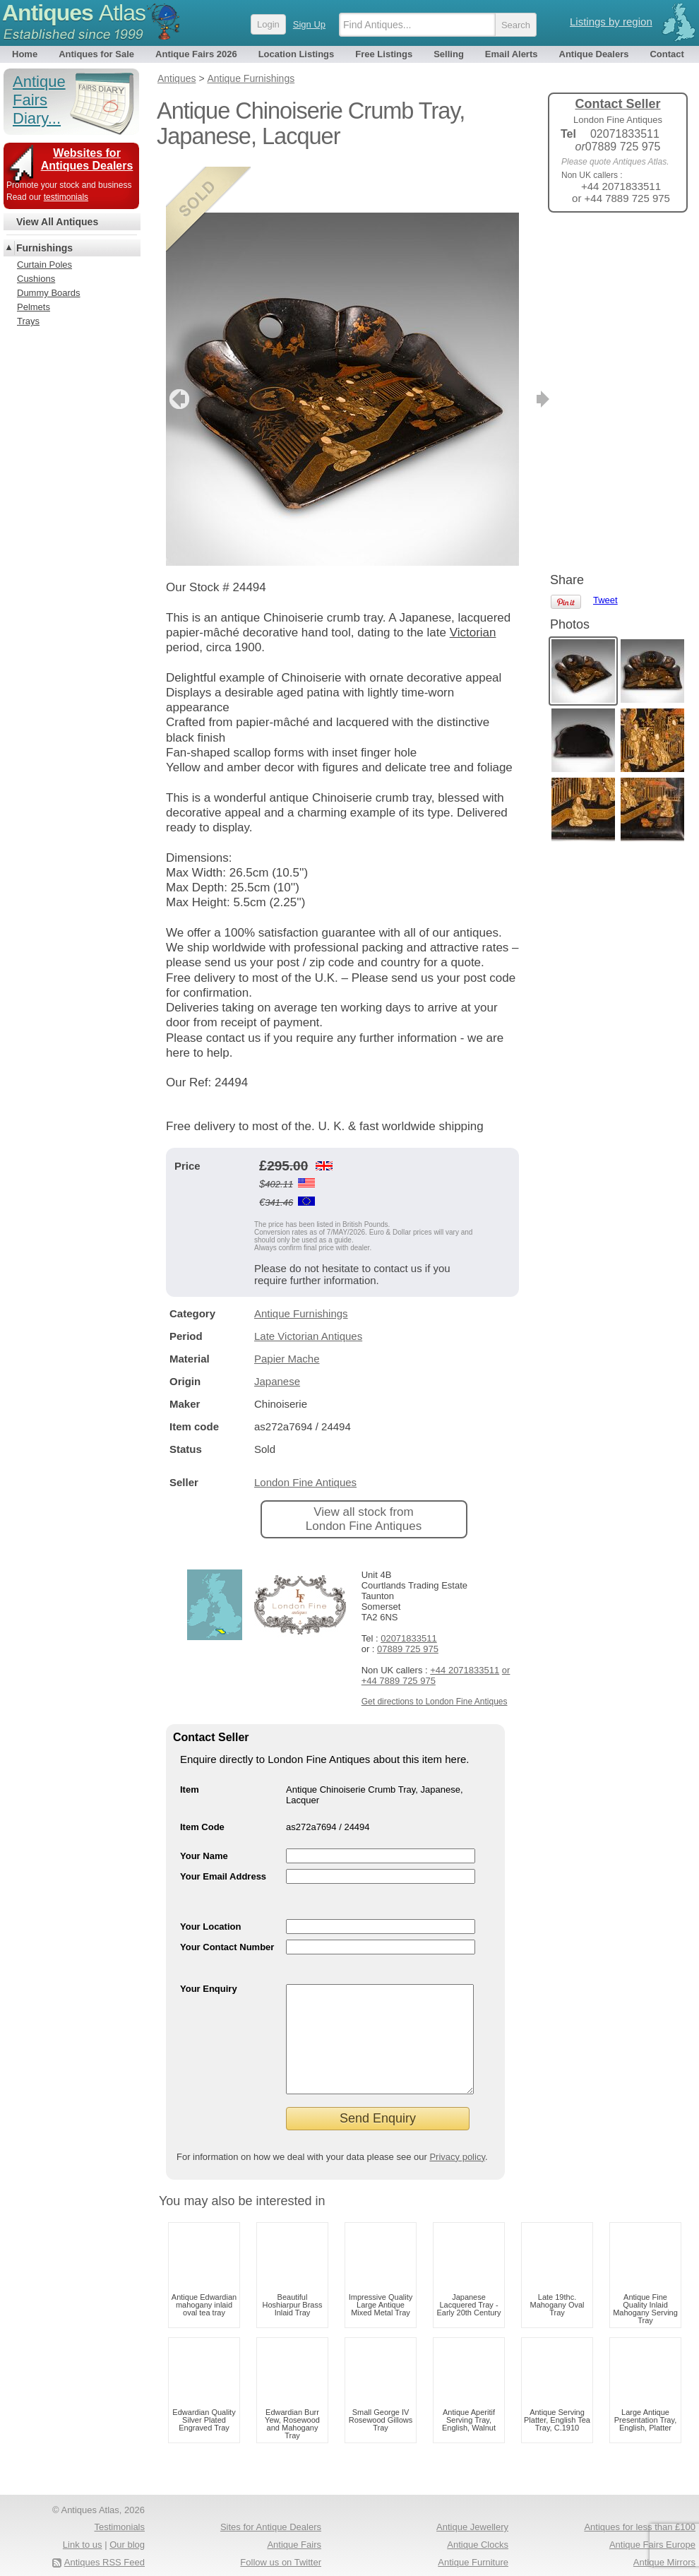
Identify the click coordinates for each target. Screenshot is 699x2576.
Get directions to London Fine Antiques (435, 1656)
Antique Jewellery (472, 2502)
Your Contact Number (227, 1901)
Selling (449, 54)
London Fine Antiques (305, 1436)
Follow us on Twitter (280, 2537)
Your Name (204, 1810)
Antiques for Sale (96, 54)
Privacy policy (457, 2132)
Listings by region (611, 22)
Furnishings (44, 248)
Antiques (73, 12)
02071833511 (409, 1592)
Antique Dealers (594, 54)
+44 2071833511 (464, 1624)
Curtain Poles (44, 264)
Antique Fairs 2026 (196, 54)
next (507, 353)
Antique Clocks (477, 2520)
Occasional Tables (284, 2554)
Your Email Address (223, 1830)
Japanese (277, 1335)
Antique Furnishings (301, 1268)
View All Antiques (57, 221)
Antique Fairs (294, 2520)
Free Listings (383, 54)
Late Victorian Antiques (308, 1290)
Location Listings (296, 54)
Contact (666, 54)
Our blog (127, 2520)
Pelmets (33, 307)
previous (177, 353)
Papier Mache (287, 1313)
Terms (68, 2554)
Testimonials (119, 2502)
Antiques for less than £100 (639, 2502)
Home (24, 54)
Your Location (210, 1880)
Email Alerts (511, 54)
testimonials (66, 197)
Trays (28, 321)
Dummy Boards (48, 292)
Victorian (473, 586)
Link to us (82, 2520)
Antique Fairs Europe (652, 2520)
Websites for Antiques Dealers (87, 159)
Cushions (36, 278)
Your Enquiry (208, 1942)
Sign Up (309, 24)
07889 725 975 (407, 1603)
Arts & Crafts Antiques (463, 2554)
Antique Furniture (473, 2537)
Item (189, 1743)
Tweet (605, 247)
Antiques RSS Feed (104, 2537)
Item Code (202, 1781)
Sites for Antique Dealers (270, 2502)
